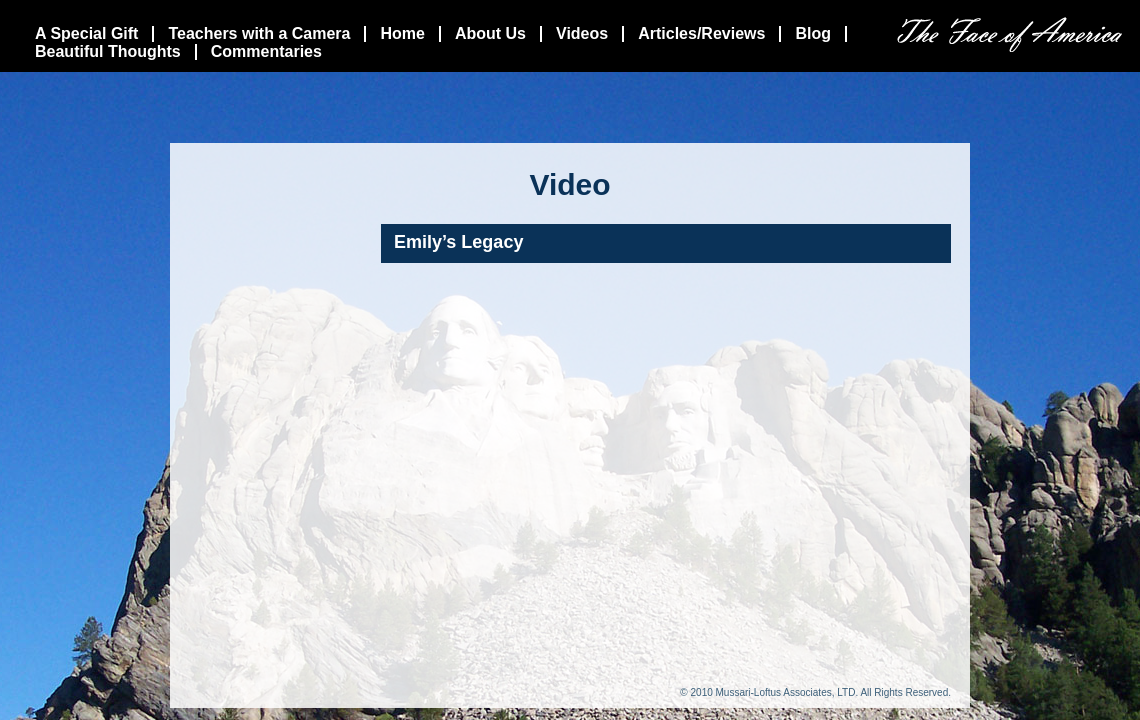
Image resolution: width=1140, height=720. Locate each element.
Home (402, 33)
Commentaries (266, 51)
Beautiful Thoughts (108, 51)
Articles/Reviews (701, 33)
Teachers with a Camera (259, 33)
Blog (813, 33)
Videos (582, 33)
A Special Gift (86, 33)
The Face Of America (1009, 34)
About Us (490, 33)
